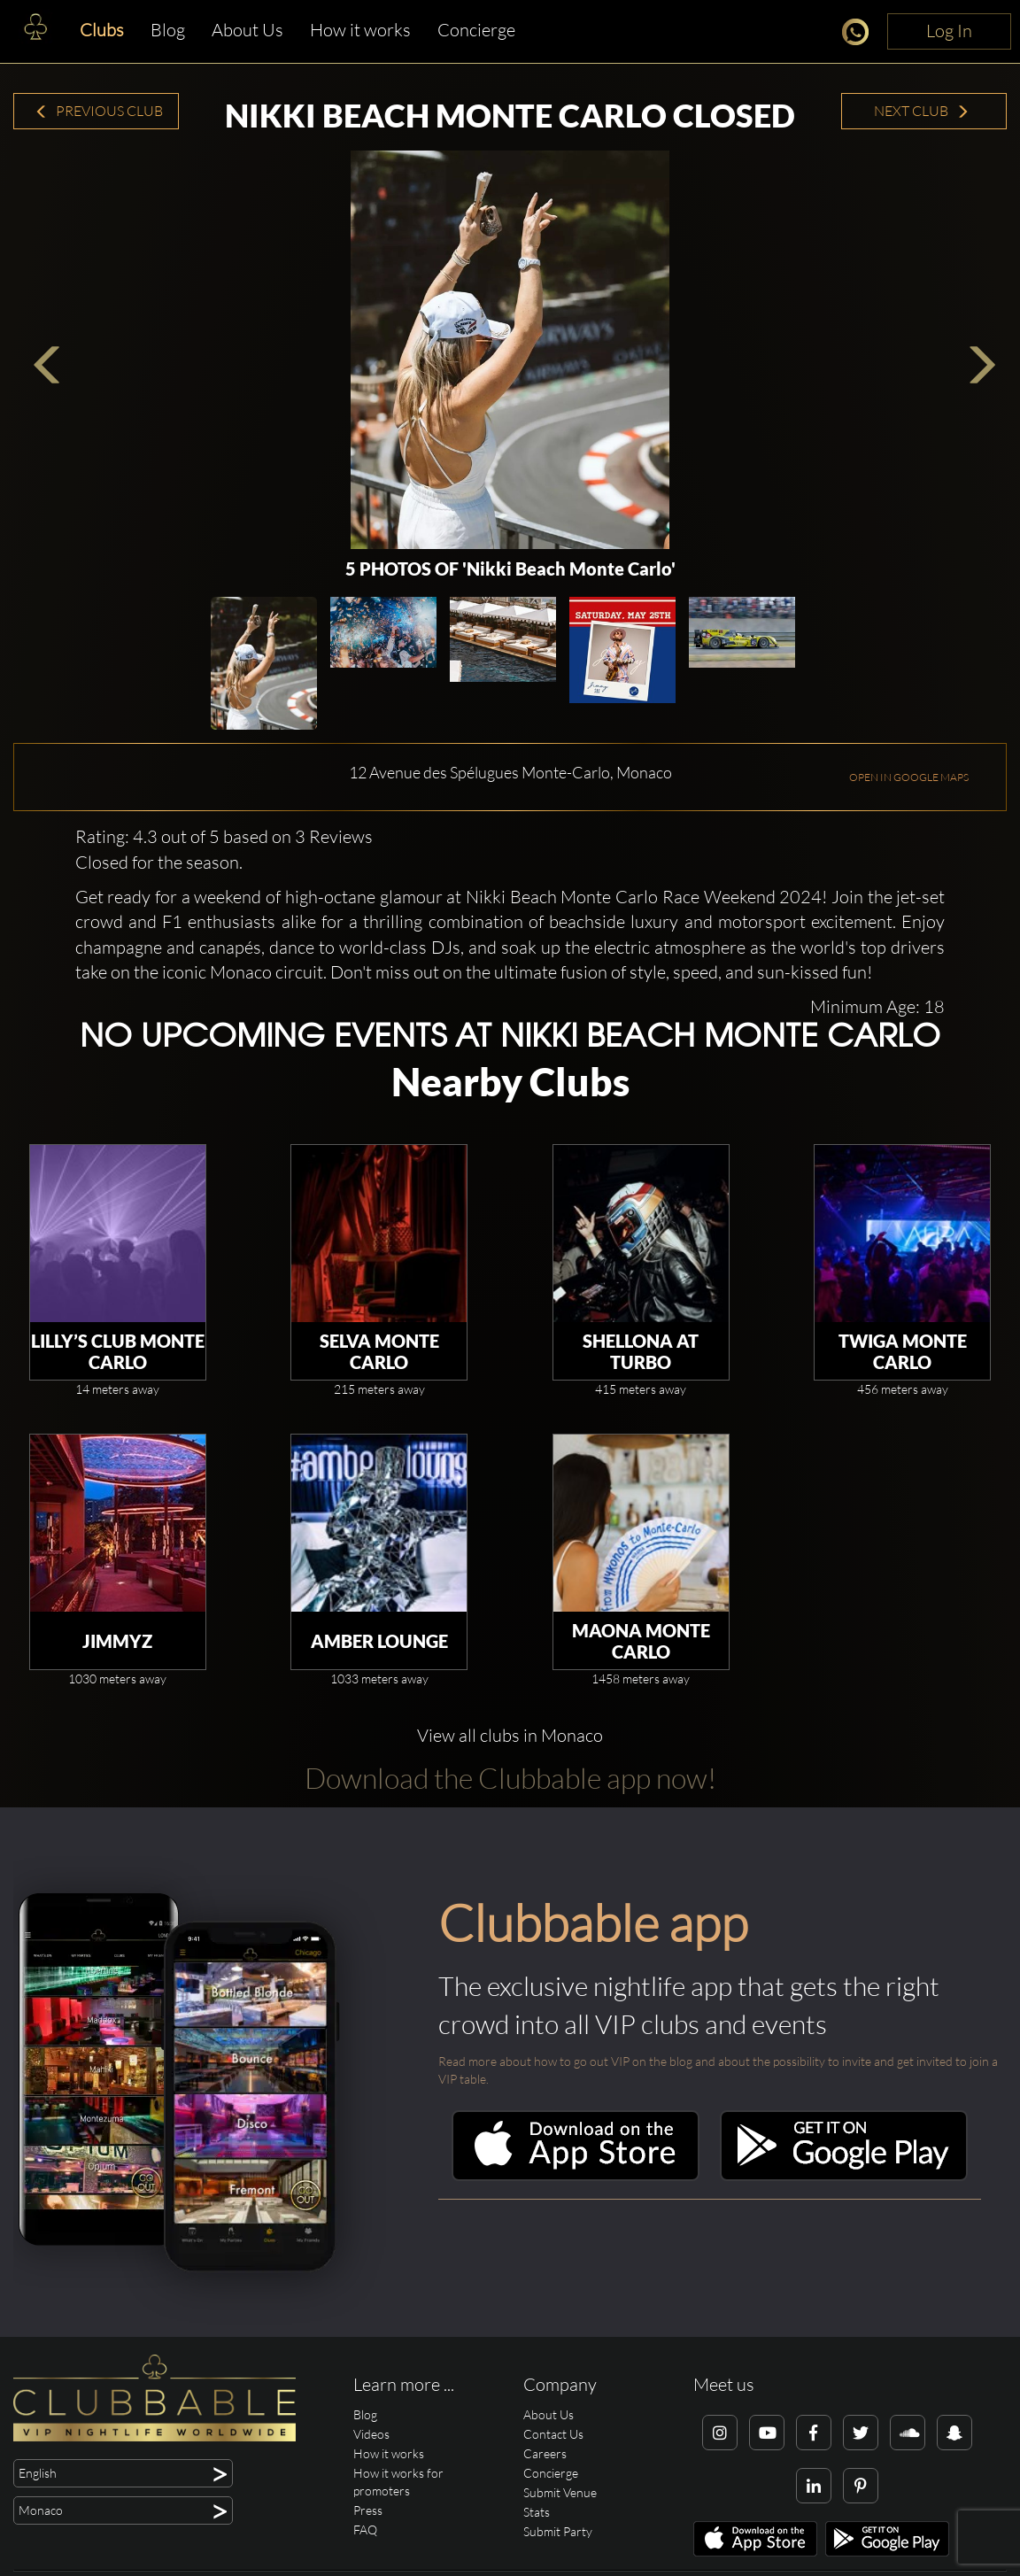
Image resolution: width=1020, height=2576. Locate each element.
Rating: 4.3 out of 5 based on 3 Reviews (224, 836)
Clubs (102, 30)
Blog (168, 30)
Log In (949, 30)
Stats (536, 2511)
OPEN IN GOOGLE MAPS (909, 777)
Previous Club (99, 111)
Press (367, 2510)
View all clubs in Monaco (510, 1735)
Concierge (476, 30)
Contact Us (553, 2433)
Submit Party (557, 2531)
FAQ (365, 2529)
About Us (247, 30)
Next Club (922, 111)
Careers (545, 2453)
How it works (360, 30)
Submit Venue (560, 2492)
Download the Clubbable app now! (510, 1777)
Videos (371, 2433)
